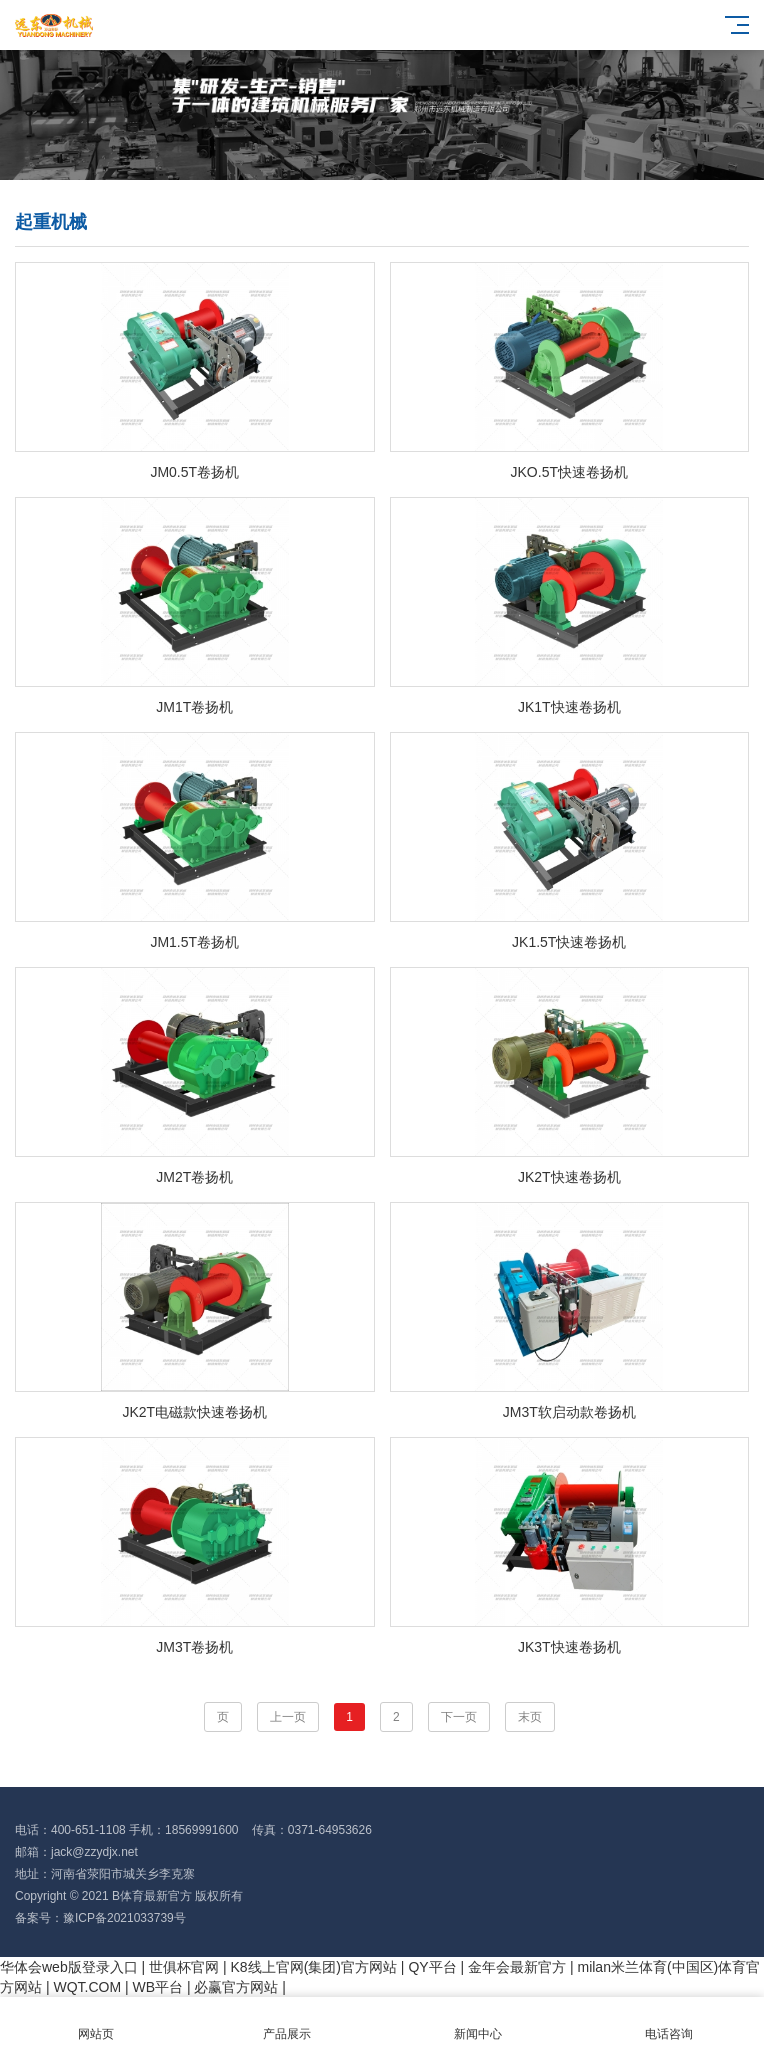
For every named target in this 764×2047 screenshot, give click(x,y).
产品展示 (286, 2022)
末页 (530, 1717)
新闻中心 (477, 2022)
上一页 (288, 1717)
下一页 (459, 1717)
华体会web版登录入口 (69, 1967)
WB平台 (158, 1987)
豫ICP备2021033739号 (124, 1918)
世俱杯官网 (184, 1967)
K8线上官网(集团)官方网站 (314, 1967)
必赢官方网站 (236, 1987)
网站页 (95, 2022)
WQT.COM (87, 1987)
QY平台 (432, 1967)
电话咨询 (668, 2022)
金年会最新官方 (517, 1967)
